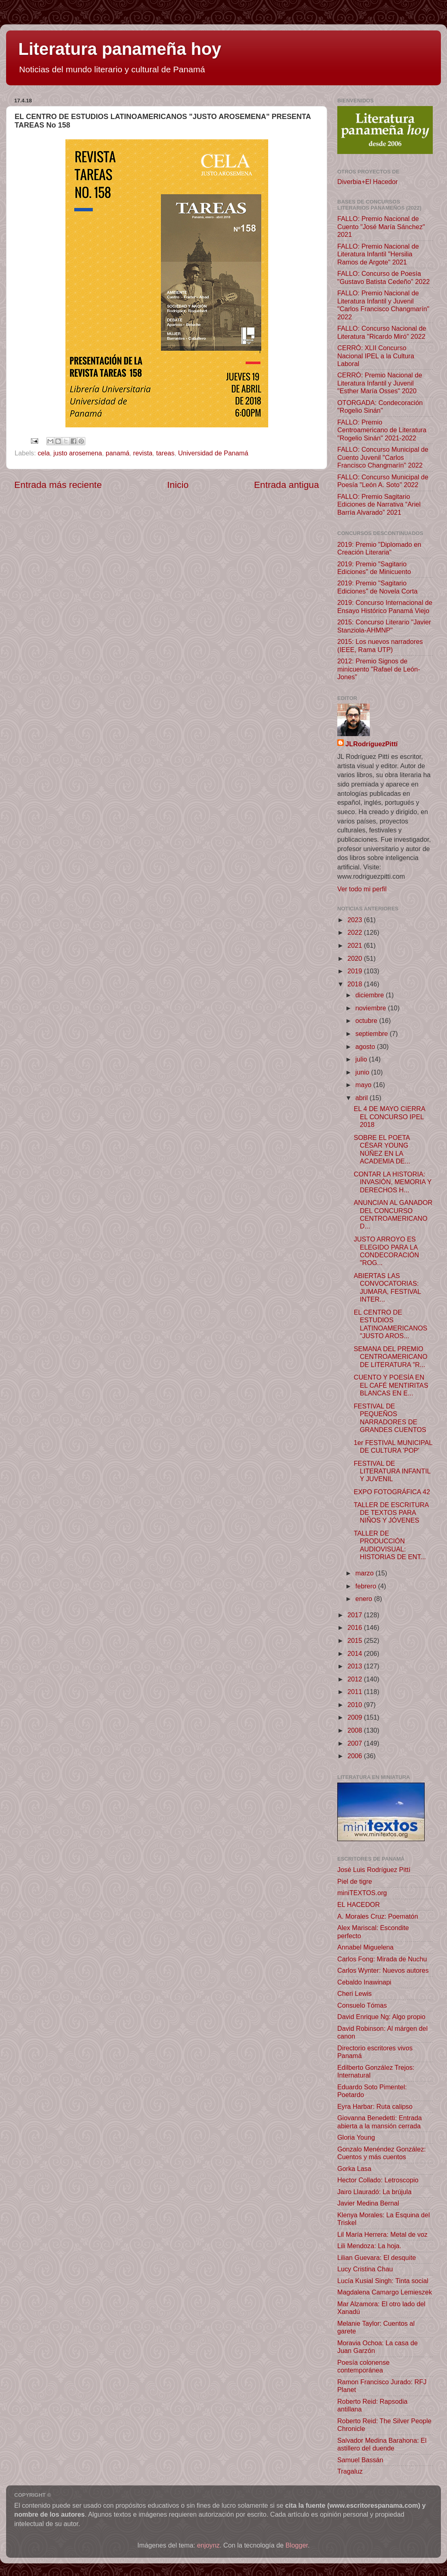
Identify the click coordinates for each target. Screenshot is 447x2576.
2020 (355, 958)
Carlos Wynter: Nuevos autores (383, 1970)
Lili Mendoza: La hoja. (369, 2245)
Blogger (297, 2545)
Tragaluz (349, 2471)
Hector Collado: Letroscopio (378, 2180)
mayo (364, 1084)
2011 (355, 1691)
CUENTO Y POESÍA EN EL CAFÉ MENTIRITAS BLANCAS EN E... (391, 1385)
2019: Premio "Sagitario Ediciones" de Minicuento (374, 567)
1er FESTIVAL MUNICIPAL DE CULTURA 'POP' (393, 1446)
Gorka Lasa (354, 2168)
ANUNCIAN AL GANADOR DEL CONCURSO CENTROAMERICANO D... (393, 1214)
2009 (355, 1717)
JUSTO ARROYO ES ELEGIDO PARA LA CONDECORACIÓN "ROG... (386, 1250)
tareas (165, 453)
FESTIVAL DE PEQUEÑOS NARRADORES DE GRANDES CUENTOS (390, 1417)
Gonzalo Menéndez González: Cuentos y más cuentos (381, 2152)
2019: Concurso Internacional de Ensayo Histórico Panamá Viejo (384, 606)
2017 (355, 1614)
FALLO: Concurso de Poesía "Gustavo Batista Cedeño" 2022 (383, 277)
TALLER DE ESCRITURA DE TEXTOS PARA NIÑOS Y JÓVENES (391, 1512)
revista (143, 453)
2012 (355, 1679)
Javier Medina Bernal (368, 2203)
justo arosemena (77, 453)
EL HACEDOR (358, 1904)
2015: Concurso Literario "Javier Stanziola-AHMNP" (384, 625)
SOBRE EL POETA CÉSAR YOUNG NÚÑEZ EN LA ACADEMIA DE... (382, 1149)
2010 (355, 1704)
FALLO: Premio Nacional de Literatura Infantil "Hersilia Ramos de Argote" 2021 (378, 254)
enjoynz (208, 2545)
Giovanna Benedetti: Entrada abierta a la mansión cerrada (379, 2121)
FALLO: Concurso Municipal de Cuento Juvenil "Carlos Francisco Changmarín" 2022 (382, 457)
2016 (355, 1627)
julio (362, 1059)
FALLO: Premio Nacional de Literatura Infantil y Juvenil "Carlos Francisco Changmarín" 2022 (383, 304)
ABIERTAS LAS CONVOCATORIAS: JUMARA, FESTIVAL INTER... (387, 1287)
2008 (355, 1730)
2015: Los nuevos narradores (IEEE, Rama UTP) (380, 645)
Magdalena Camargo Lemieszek (384, 2292)
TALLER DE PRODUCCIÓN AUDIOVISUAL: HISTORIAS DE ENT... (390, 1545)
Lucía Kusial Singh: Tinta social (382, 2280)
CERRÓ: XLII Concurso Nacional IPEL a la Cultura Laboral (375, 355)
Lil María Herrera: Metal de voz (382, 2234)
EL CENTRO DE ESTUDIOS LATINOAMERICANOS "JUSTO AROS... (390, 1324)
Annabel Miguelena (365, 1947)
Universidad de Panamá (213, 453)
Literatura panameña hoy (119, 48)
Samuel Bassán (360, 2459)
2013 (355, 1666)
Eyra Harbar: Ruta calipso (374, 2106)
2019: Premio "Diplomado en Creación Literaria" (379, 548)
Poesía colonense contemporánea (363, 2366)
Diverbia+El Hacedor (367, 181)
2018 (355, 984)
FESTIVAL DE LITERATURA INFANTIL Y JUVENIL (392, 1471)
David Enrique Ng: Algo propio (381, 2016)
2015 (355, 1640)
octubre (367, 1020)
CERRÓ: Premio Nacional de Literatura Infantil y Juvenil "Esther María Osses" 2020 (379, 382)
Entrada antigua (286, 484)
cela (44, 453)
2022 (355, 932)
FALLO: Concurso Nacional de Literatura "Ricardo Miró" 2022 (381, 332)
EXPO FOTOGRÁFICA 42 (392, 1491)
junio (363, 1072)
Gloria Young (356, 2137)
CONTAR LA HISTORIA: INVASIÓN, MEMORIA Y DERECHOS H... (392, 1182)
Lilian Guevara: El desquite (376, 2257)
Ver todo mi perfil (361, 889)
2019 (355, 971)
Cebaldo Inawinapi (364, 1982)
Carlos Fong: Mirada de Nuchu (382, 1959)
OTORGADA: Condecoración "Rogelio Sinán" (380, 406)
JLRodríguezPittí (371, 743)
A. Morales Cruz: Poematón (377, 1916)
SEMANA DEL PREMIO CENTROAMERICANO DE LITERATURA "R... (390, 1356)
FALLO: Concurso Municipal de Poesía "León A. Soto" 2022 (382, 480)
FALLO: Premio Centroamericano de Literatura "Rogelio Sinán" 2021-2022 (382, 430)
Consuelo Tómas (362, 2005)
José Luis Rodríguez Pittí (373, 1869)
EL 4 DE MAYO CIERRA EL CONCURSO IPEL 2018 (389, 1116)
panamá (118, 453)
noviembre (371, 1008)
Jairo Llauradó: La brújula (374, 2191)
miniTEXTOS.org (362, 1892)
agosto (366, 1046)
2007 (355, 1743)
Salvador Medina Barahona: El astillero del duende (382, 2444)
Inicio (178, 484)
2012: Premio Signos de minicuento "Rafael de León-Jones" (378, 668)
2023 (355, 919)
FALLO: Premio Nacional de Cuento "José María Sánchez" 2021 (381, 226)
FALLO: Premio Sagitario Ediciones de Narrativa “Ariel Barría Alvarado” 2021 (379, 504)
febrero (366, 1586)
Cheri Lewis (354, 1993)
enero (364, 1598)
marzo (365, 1573)
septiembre (372, 1033)
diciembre (370, 995)
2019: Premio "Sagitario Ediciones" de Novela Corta (377, 586)
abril (362, 1097)
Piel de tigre (354, 1881)
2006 (355, 1755)
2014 (355, 1653)
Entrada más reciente (58, 484)
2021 (355, 945)
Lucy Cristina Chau (365, 2269)
